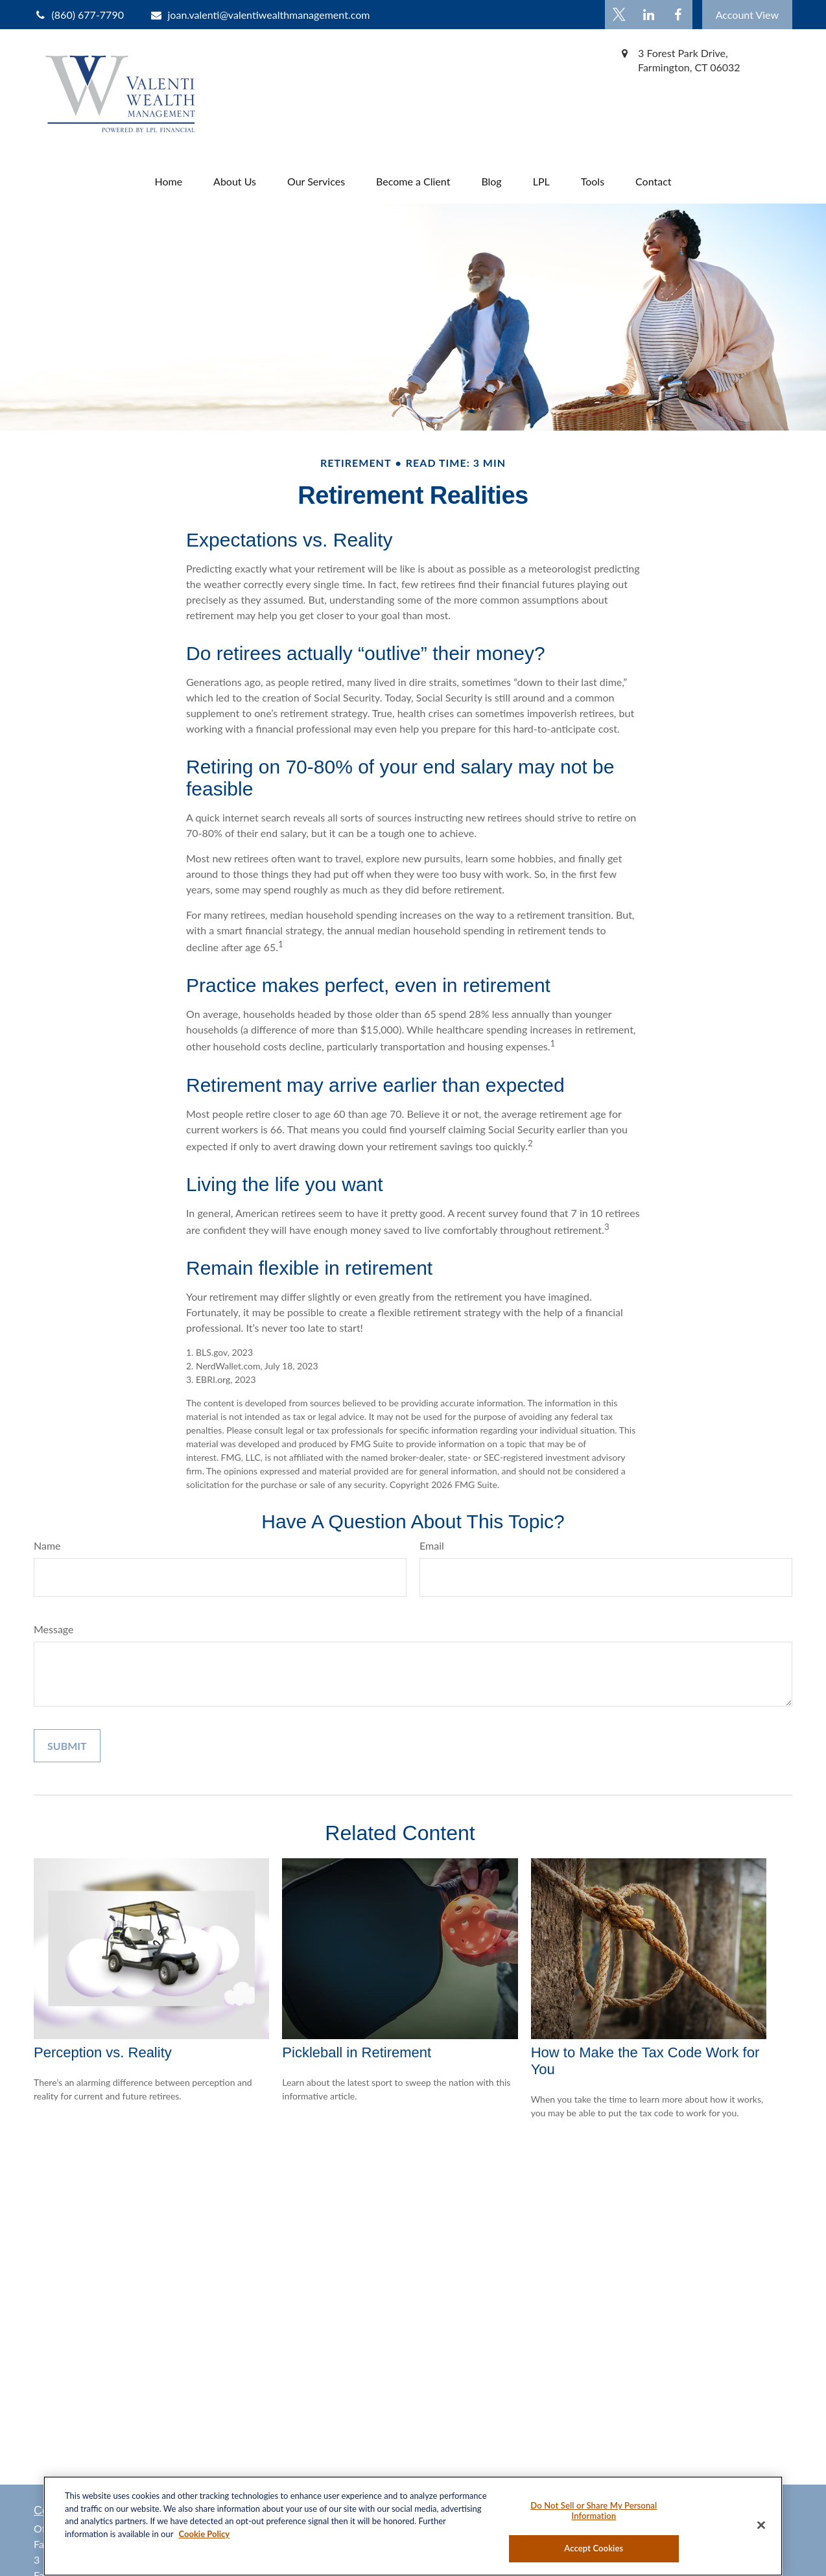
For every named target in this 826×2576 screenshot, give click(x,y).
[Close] (761, 2525)
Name (47, 1545)
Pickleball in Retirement (356, 2052)
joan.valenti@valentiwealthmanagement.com (260, 14)
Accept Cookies (593, 2548)
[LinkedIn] (648, 14)
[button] (168, 181)
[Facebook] (677, 14)
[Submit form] (67, 1745)
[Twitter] (619, 14)
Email (431, 1545)
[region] (413, 2526)
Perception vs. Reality (103, 2052)
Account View (747, 14)
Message (54, 1629)
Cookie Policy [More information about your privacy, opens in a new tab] (204, 2534)
